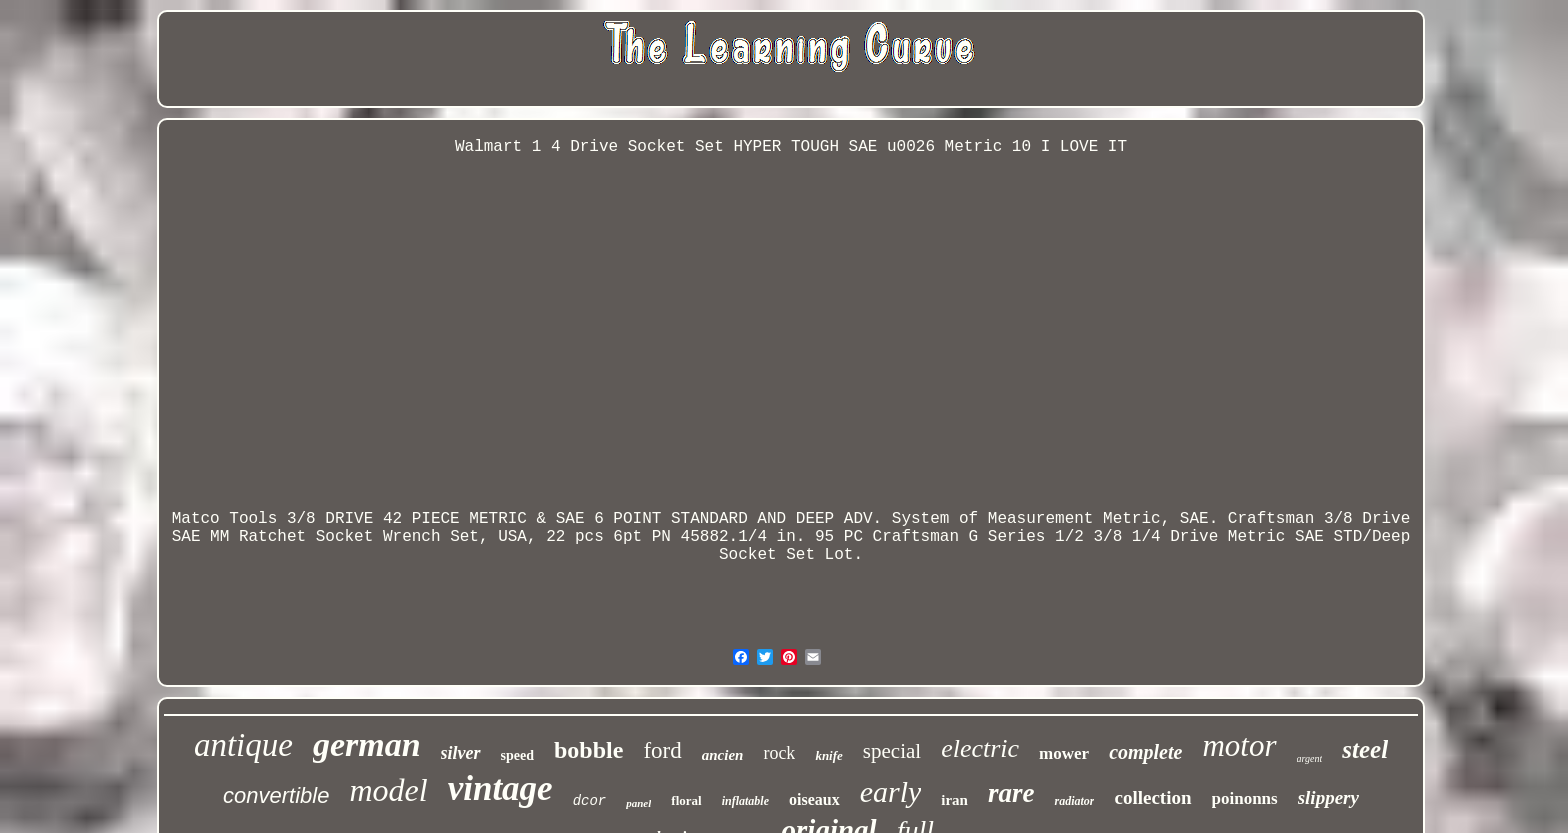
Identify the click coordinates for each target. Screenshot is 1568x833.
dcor (590, 801)
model (388, 790)
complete (1145, 752)
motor (1239, 745)
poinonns (1245, 798)
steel (1365, 749)
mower (1064, 753)
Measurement (1041, 519)
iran (954, 800)
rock (779, 753)
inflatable (745, 801)
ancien (723, 755)
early (891, 791)
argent (1310, 758)
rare (1011, 793)
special (892, 751)
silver (461, 753)
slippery (1328, 797)
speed (517, 755)
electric (980, 748)
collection (1152, 797)
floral (686, 800)
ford (662, 750)
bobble (588, 750)
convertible (276, 795)
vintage (500, 788)
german (367, 744)
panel (638, 803)
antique (243, 745)
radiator (1074, 801)
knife (828, 755)
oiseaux (814, 799)
